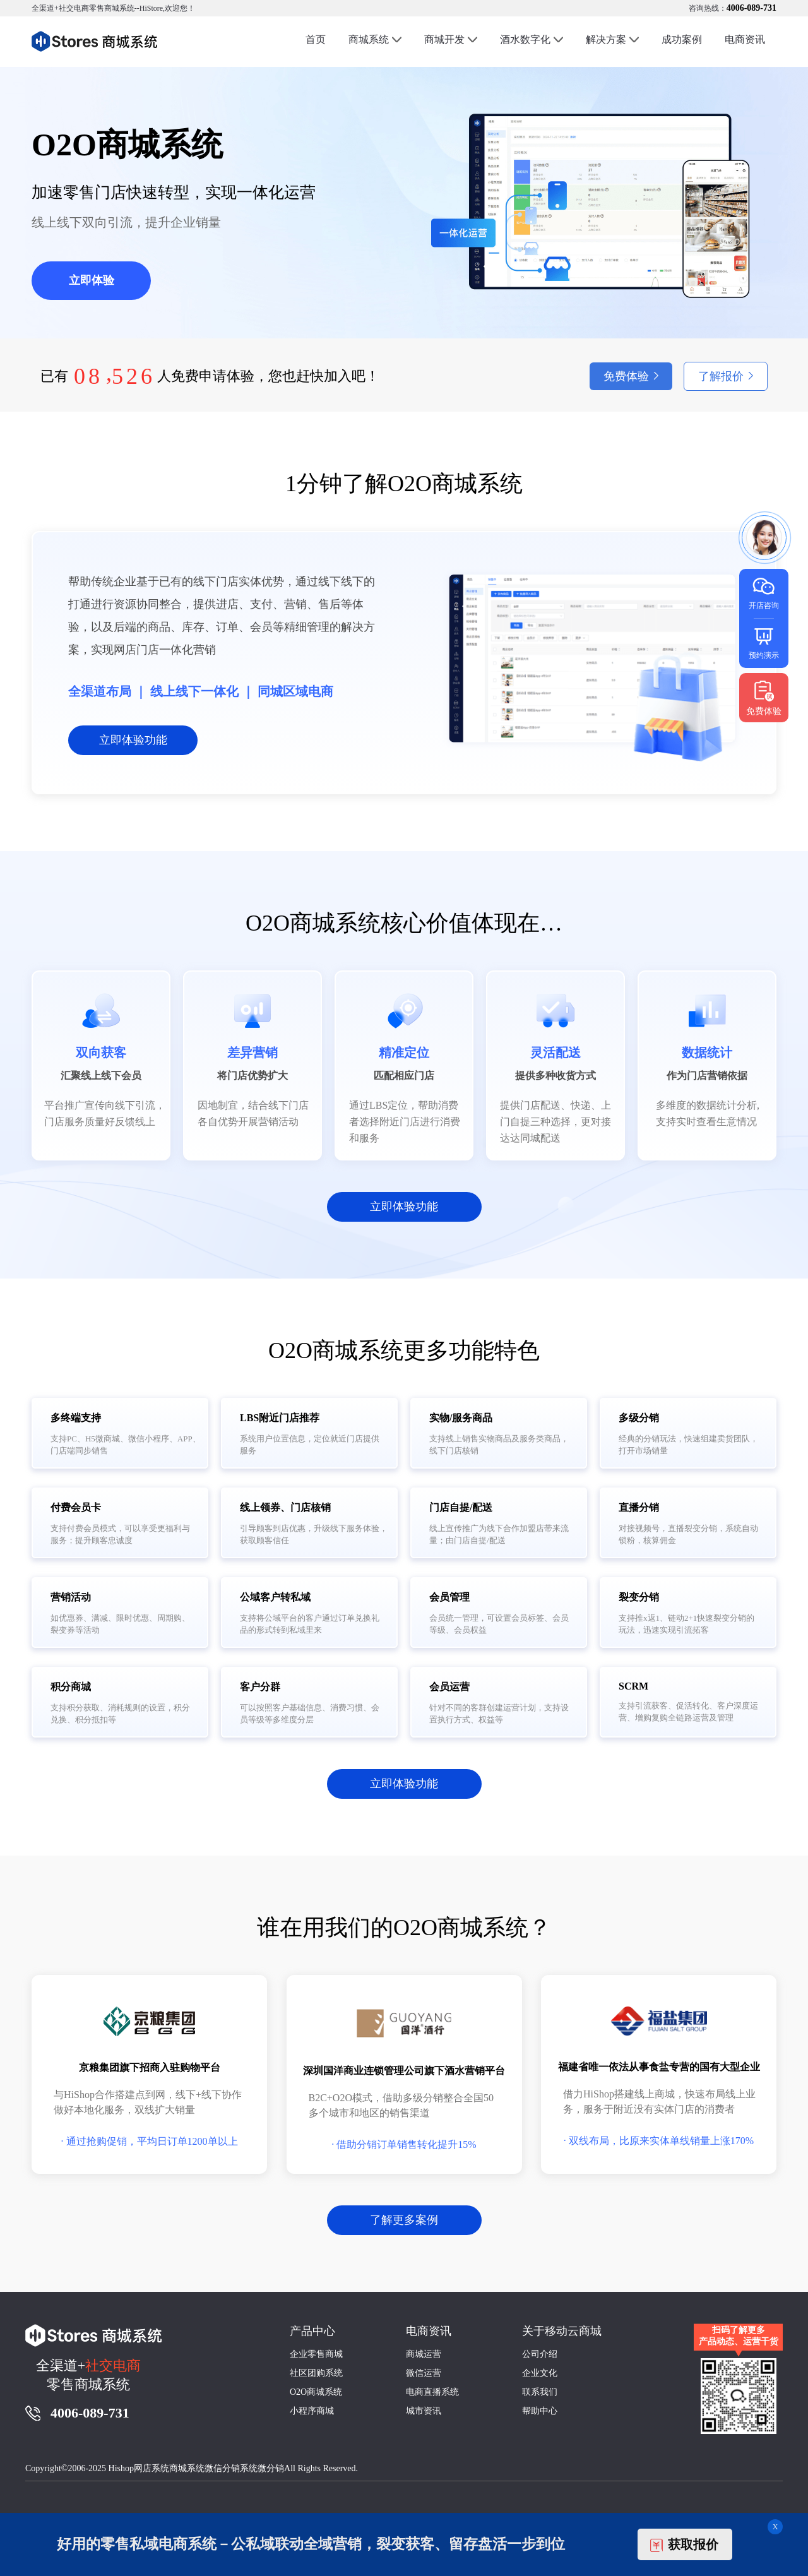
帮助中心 (539, 2411)
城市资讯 (423, 2411)
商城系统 (368, 39)
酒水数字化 (525, 39)
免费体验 (626, 376)
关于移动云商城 (562, 2331)
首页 (316, 39)
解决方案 (606, 39)
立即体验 (91, 280)
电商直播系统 (432, 2392)
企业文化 (539, 2373)
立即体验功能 (133, 740)
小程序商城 (312, 2411)
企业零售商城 (316, 2354)
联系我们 (539, 2392)
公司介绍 (539, 2354)
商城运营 (423, 2354)
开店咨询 (764, 592)
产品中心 (312, 2331)
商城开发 (444, 39)
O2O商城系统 (316, 2392)
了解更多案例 (404, 2220)
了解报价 (721, 376)
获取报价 (684, 2544)
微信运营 (423, 2373)
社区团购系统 (316, 2373)
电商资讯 (745, 39)
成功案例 (682, 39)
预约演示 (764, 642)
